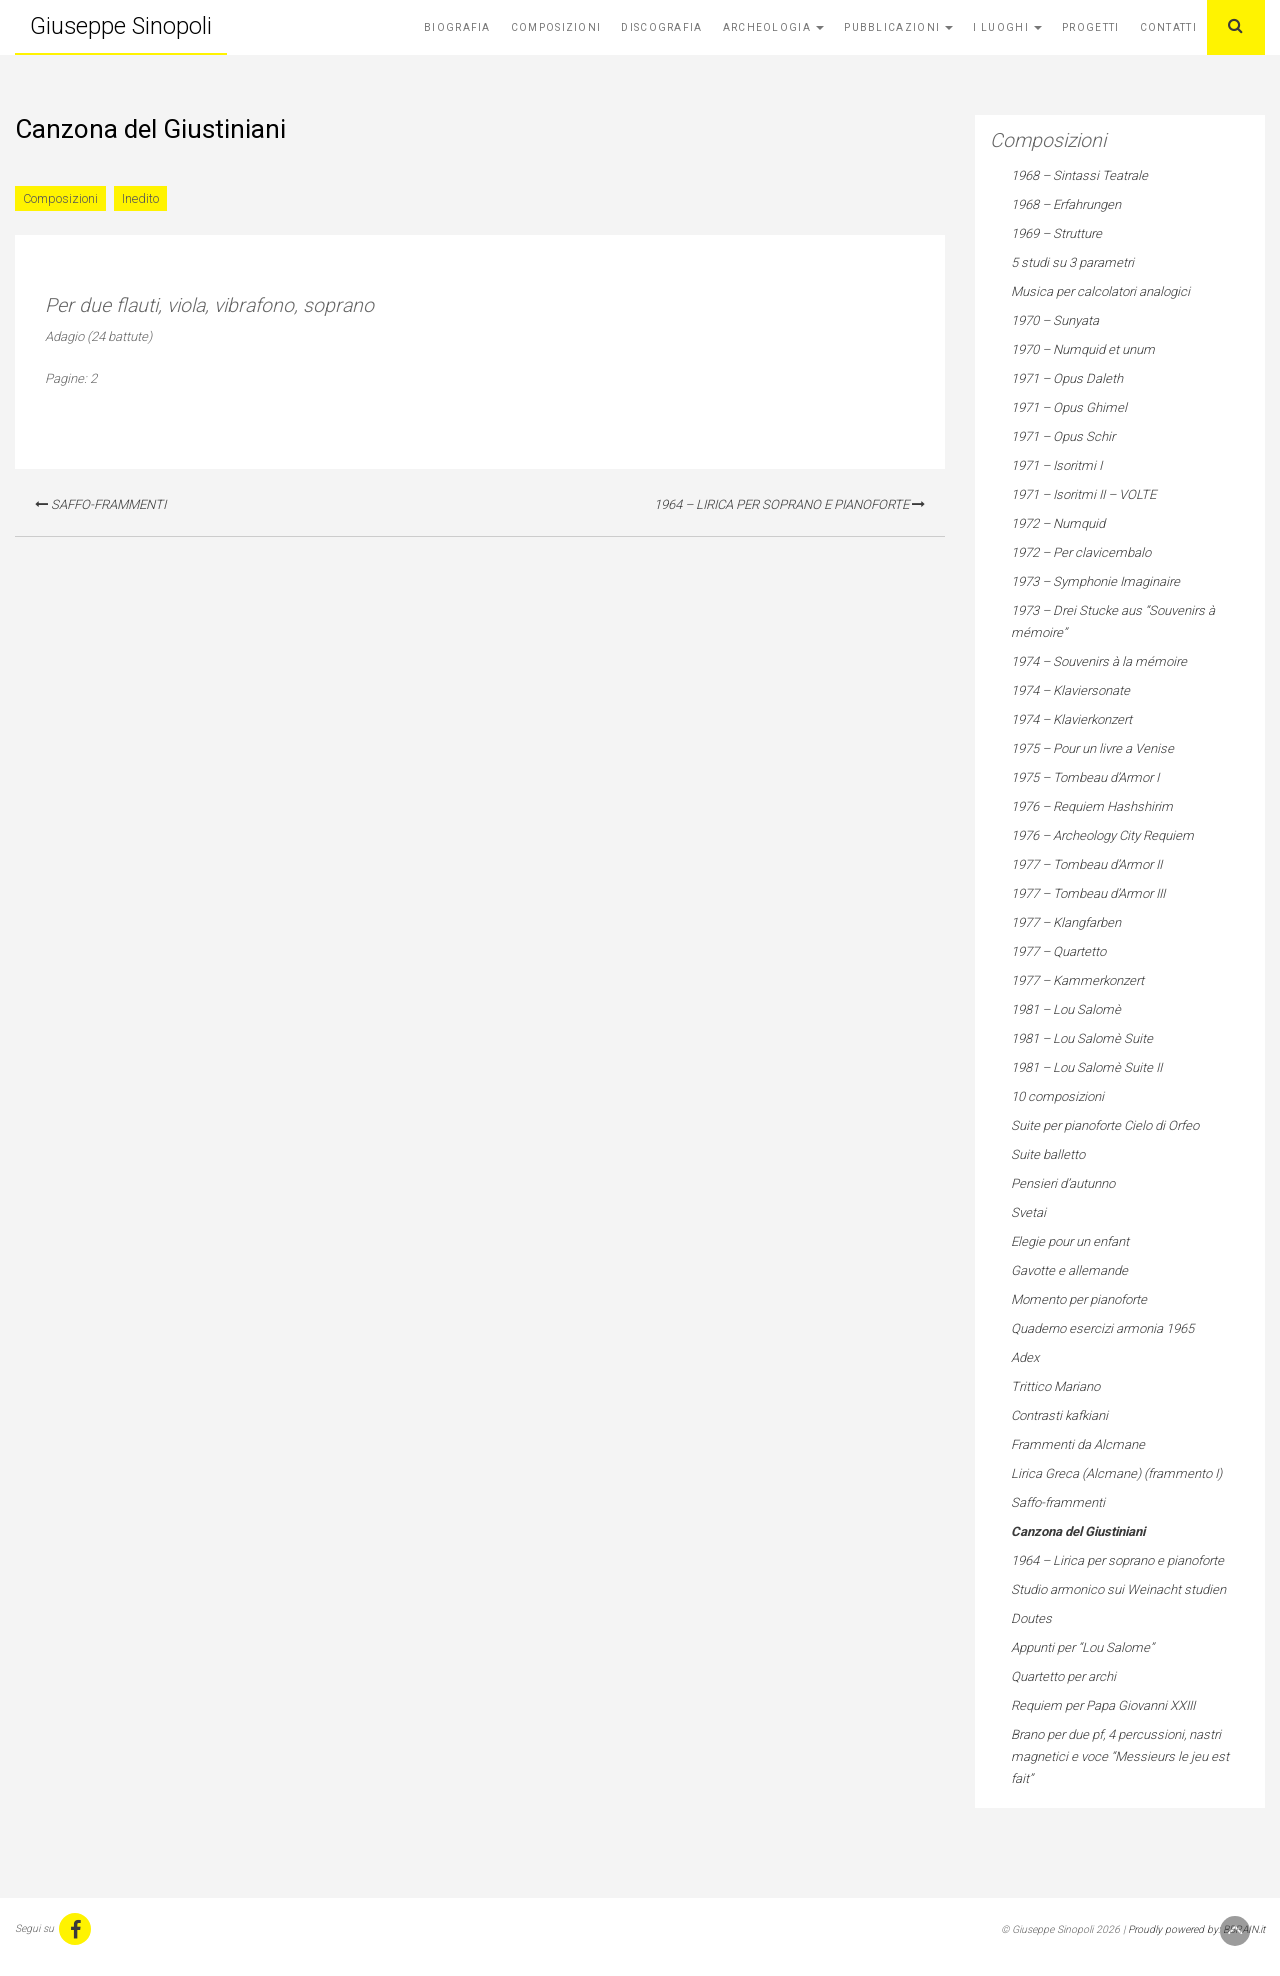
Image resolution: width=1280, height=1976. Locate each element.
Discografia (661, 27)
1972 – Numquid (1058, 523)
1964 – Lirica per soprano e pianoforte (789, 504)
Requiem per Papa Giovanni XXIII (1103, 1705)
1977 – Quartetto (1058, 951)
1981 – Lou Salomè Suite (1082, 1038)
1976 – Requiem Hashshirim (1092, 806)
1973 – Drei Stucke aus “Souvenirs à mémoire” (1113, 621)
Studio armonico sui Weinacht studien (1118, 1589)
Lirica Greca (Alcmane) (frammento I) (1116, 1473)
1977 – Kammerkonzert (1077, 980)
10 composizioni (1057, 1096)
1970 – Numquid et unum (1083, 349)
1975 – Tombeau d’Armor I (1085, 777)
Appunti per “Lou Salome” (1082, 1647)
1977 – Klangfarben (1066, 922)
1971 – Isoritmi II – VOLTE (1083, 494)
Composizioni (556, 27)
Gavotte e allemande (1069, 1270)
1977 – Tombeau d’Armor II (1086, 864)
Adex (1025, 1357)
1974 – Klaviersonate (1070, 690)
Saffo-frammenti (100, 504)
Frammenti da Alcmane (1078, 1444)
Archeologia (774, 27)
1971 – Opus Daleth (1067, 378)
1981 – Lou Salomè (1066, 1009)
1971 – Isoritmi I (1056, 465)
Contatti (1168, 27)
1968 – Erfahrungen (1066, 204)
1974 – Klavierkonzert (1071, 719)
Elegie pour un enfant (1070, 1241)
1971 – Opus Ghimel (1069, 407)
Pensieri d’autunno (1063, 1183)
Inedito (140, 198)
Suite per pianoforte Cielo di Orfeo (1105, 1125)
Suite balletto (1048, 1154)
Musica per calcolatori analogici (1100, 291)
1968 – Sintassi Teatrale (1079, 175)
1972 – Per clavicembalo (1081, 552)
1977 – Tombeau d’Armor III (1088, 893)
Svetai (1028, 1212)
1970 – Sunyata (1055, 320)
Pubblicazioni (898, 27)
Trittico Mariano (1055, 1386)
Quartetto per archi (1063, 1676)
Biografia (457, 27)
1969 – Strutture (1056, 233)
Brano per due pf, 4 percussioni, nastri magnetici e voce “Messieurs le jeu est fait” (1120, 1756)
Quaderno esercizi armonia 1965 (1102, 1328)
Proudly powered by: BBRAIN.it (1196, 1929)
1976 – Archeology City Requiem (1102, 835)
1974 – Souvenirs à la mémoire (1099, 661)
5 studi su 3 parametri (1072, 262)
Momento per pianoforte (1079, 1299)
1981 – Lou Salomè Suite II (1086, 1067)
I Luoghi (1007, 27)
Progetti (1090, 27)
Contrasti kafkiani (1059, 1415)
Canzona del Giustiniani (1078, 1531)
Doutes (1031, 1618)
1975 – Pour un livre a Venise (1092, 748)
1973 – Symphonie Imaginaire (1095, 581)
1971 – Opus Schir (1063, 436)
